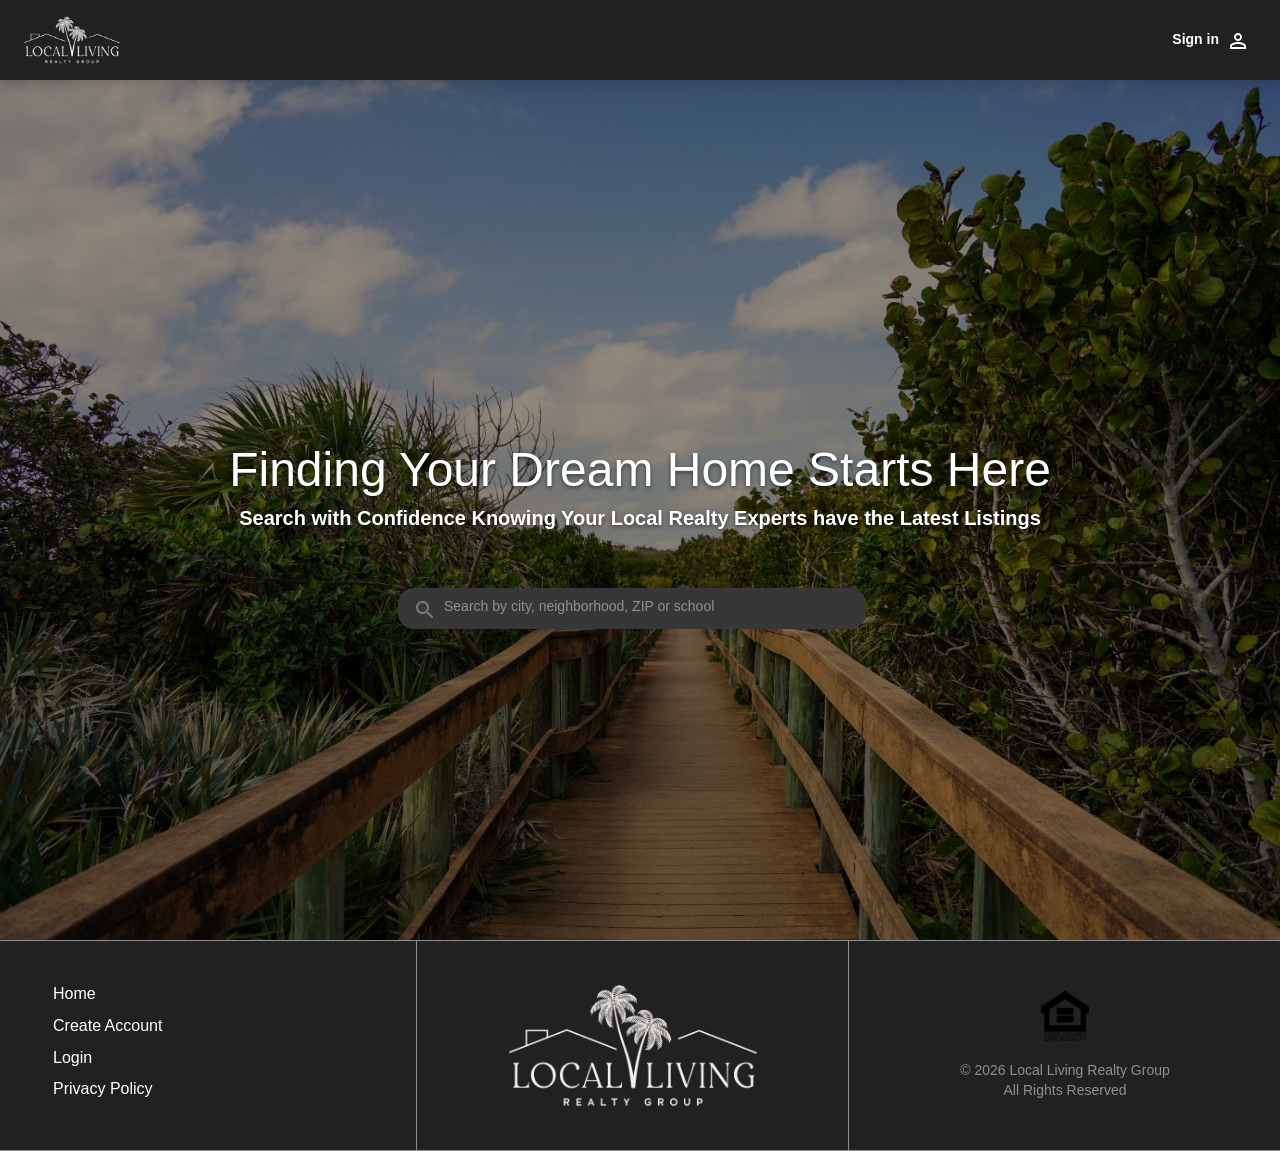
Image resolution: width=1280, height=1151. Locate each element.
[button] (107, 1063)
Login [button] (72, 1057)
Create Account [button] (107, 1025)
